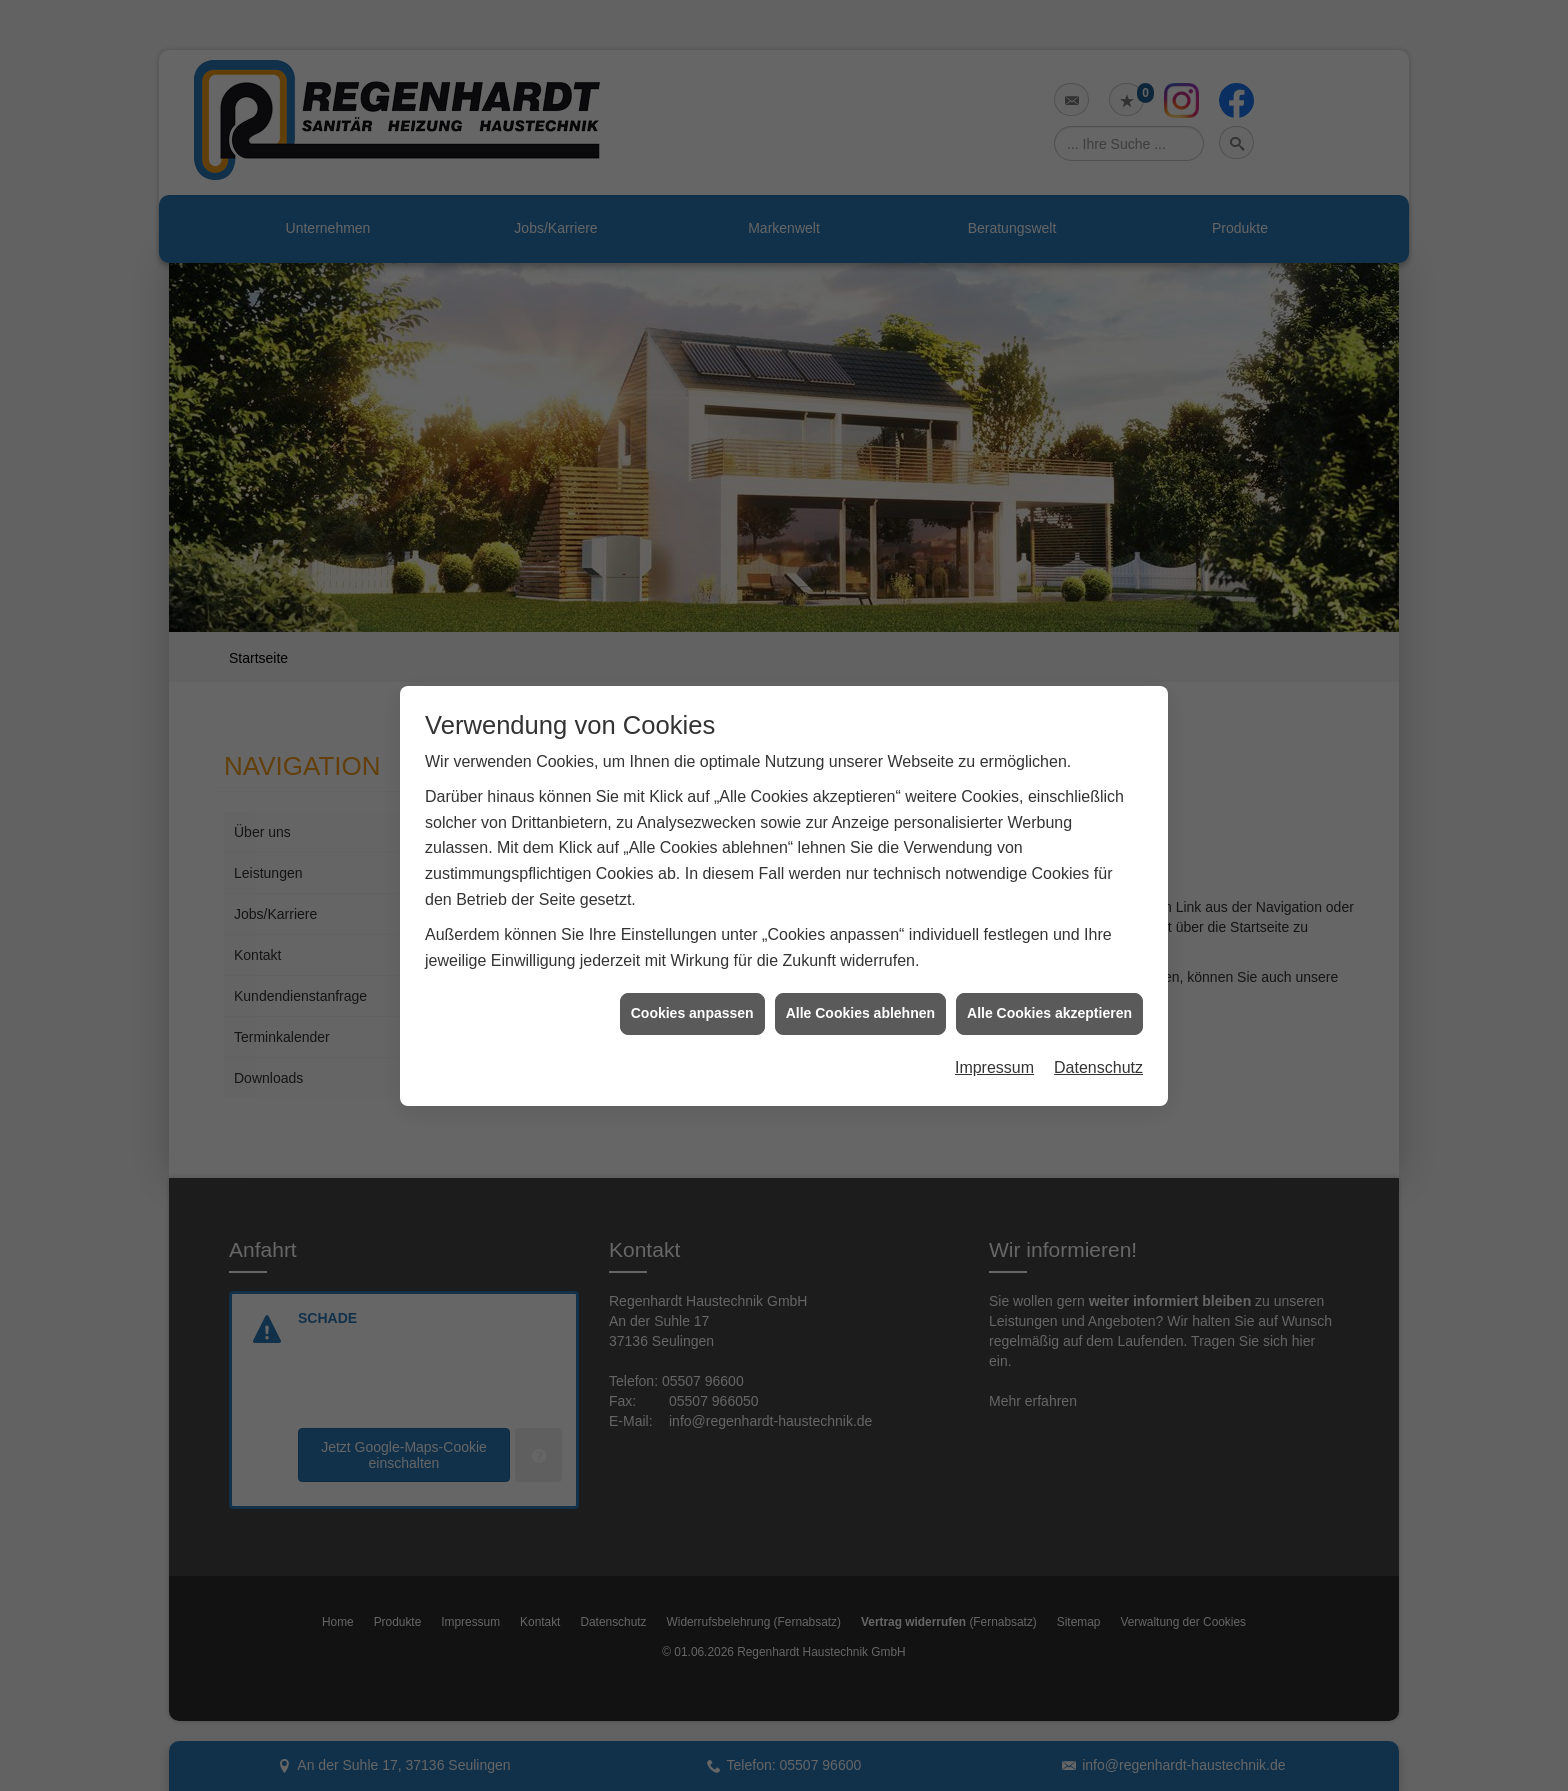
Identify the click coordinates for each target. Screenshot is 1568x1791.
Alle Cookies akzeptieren (1049, 992)
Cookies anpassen (692, 992)
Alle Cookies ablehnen (860, 992)
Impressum (994, 1046)
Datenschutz (1098, 1046)
